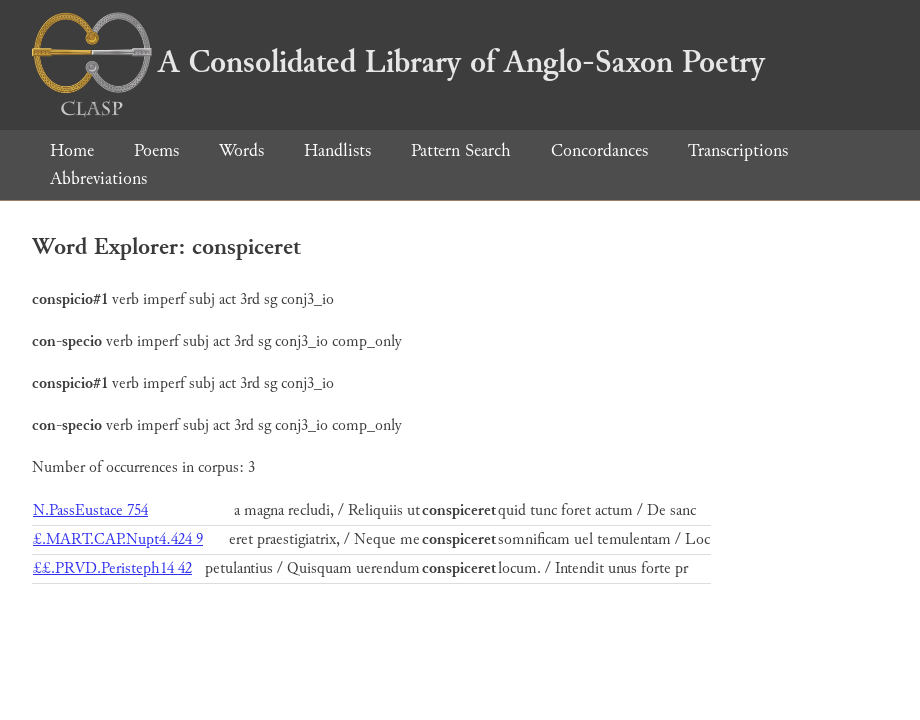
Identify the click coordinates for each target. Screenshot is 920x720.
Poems (156, 150)
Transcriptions (738, 150)
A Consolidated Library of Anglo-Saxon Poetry (398, 62)
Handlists (337, 150)
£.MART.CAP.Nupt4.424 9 (118, 539)
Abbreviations (98, 178)
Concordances (599, 150)
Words (241, 150)
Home (72, 150)
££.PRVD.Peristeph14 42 (112, 568)
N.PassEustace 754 (90, 510)
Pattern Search (461, 150)
